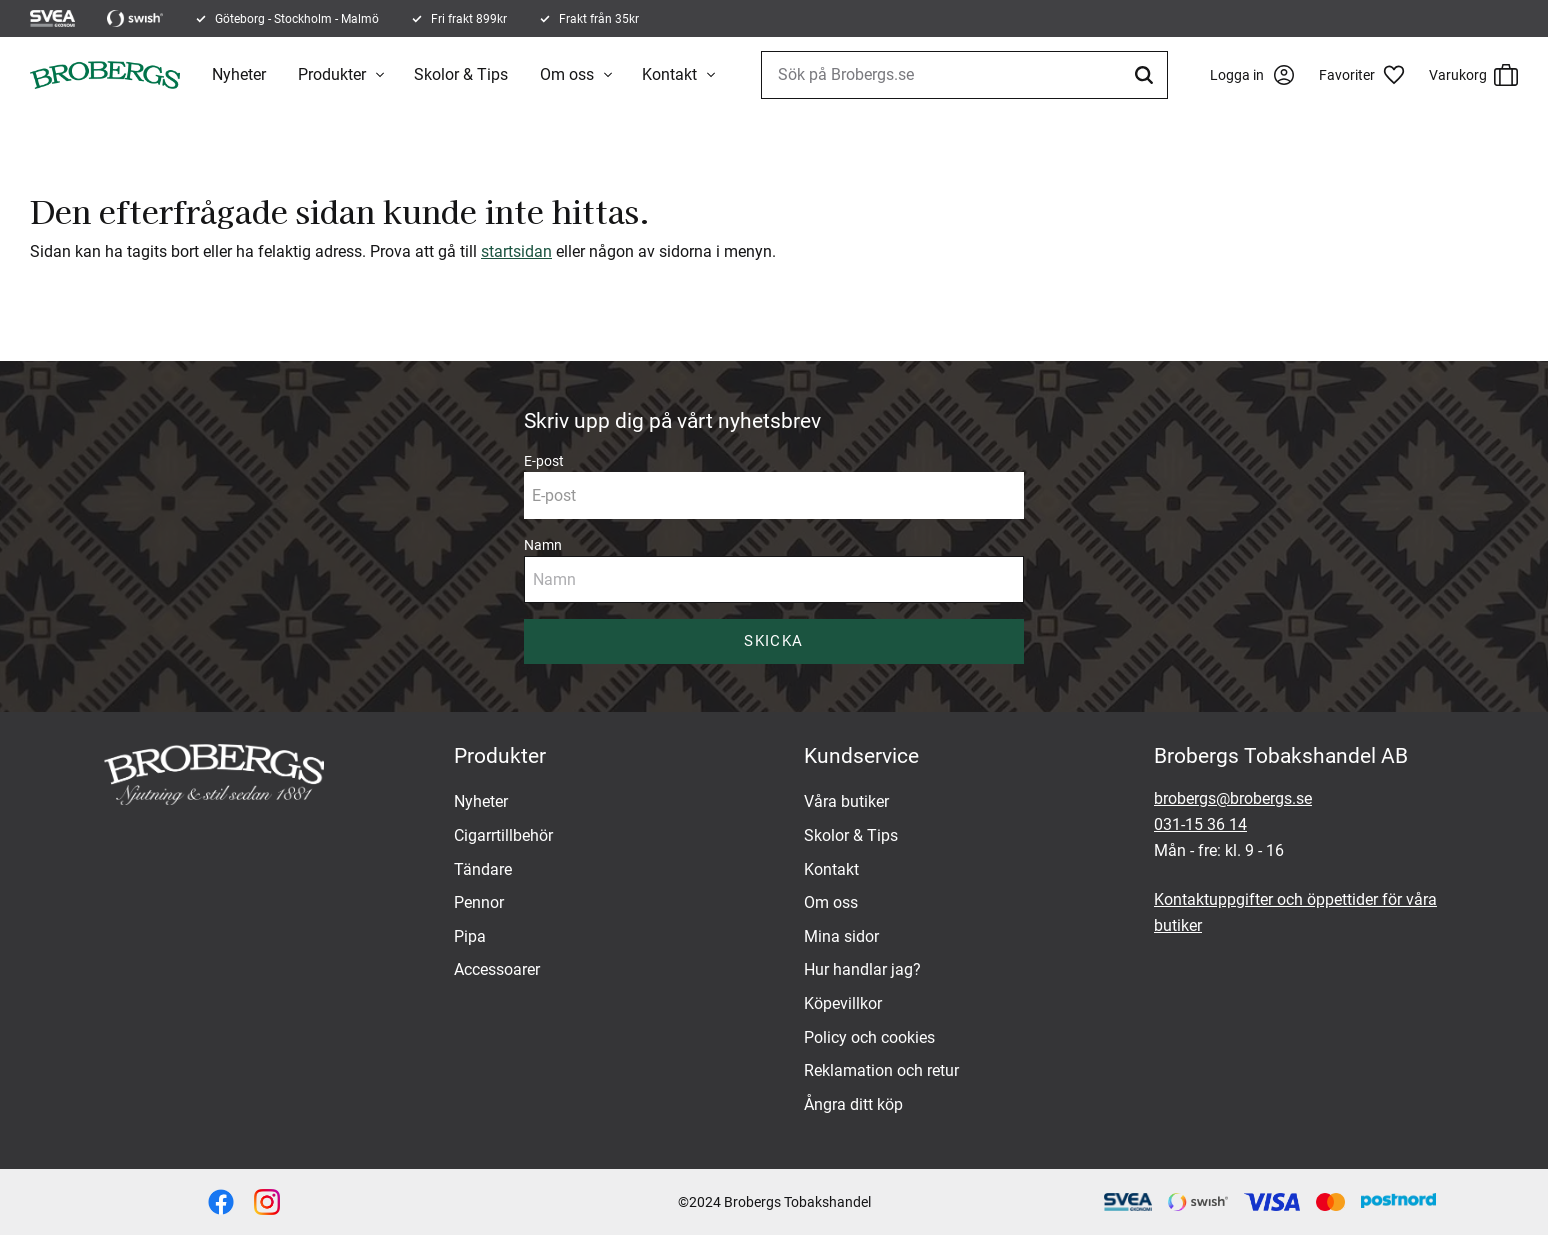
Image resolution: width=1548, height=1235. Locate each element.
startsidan (516, 251)
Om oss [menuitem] (567, 74)
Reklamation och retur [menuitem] (881, 1070)
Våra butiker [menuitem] (846, 801)
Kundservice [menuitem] (861, 756)
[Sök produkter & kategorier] (964, 75)
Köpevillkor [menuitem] (843, 1003)
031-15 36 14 (1200, 824)
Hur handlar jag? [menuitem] (862, 969)
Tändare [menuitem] (483, 869)
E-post (544, 461)
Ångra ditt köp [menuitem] (853, 1104)
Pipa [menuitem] (470, 936)
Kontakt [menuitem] (669, 74)
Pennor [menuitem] (479, 902)
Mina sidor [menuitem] (841, 936)
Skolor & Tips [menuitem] (461, 74)
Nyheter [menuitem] (239, 74)
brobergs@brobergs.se (1233, 798)
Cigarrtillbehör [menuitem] (503, 835)
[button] (1369, 75)
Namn (543, 545)
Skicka (773, 641)
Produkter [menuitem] (332, 74)
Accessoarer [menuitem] (497, 969)
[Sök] (1147, 75)
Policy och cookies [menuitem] (869, 1037)
